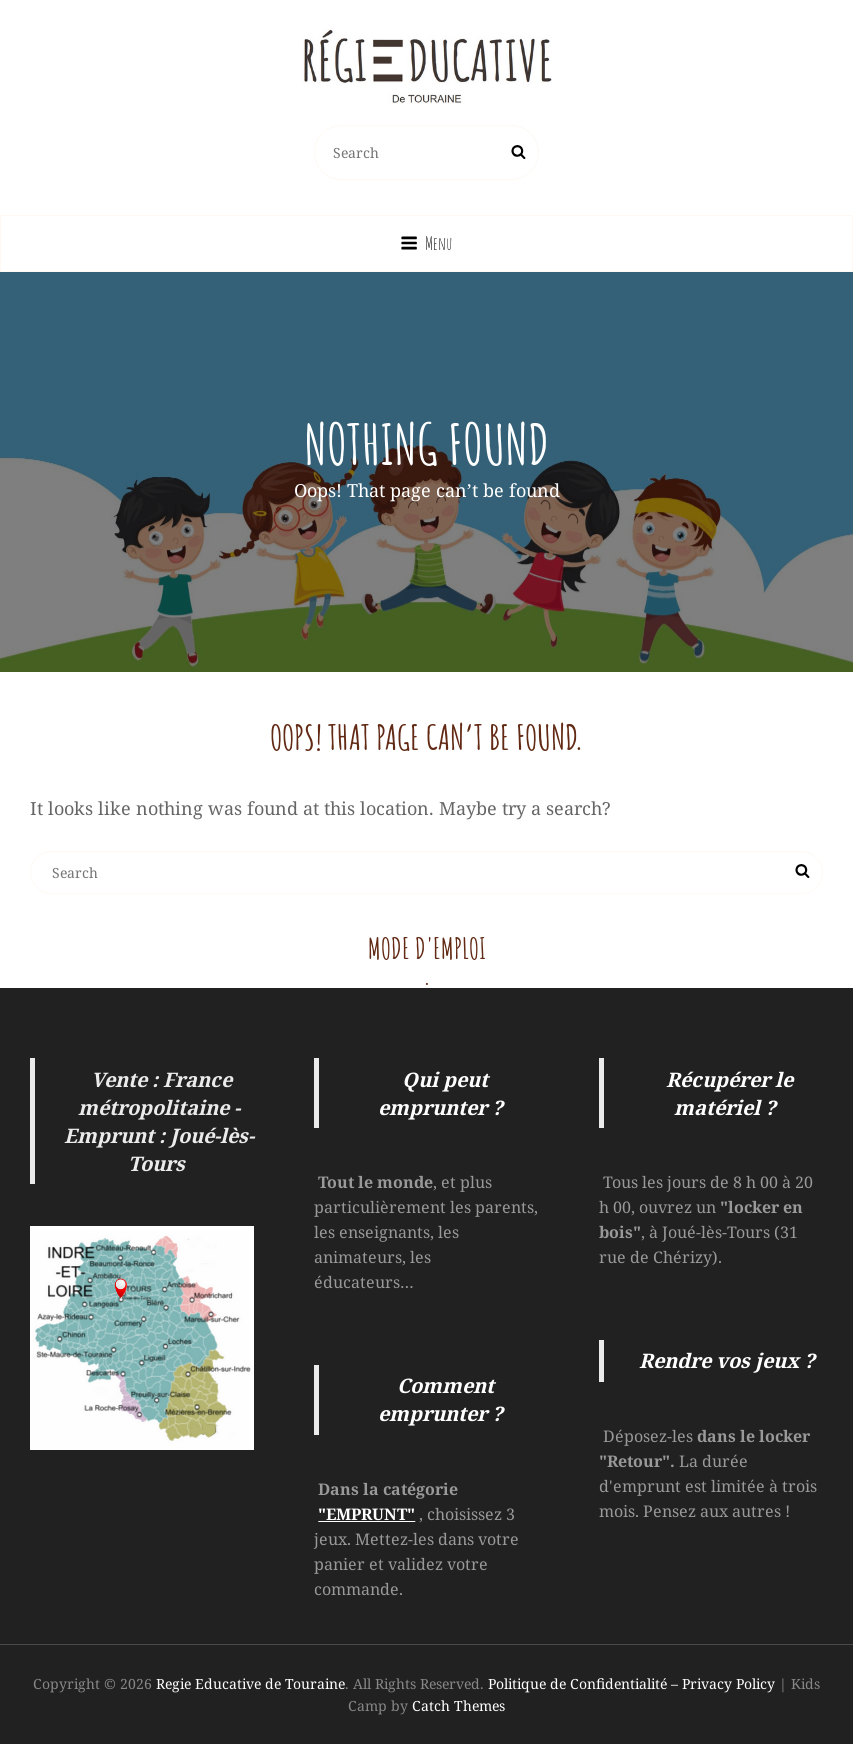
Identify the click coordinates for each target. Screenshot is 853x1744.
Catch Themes (458, 1705)
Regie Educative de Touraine (250, 1683)
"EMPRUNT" (366, 1514)
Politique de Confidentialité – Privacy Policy (631, 1683)
